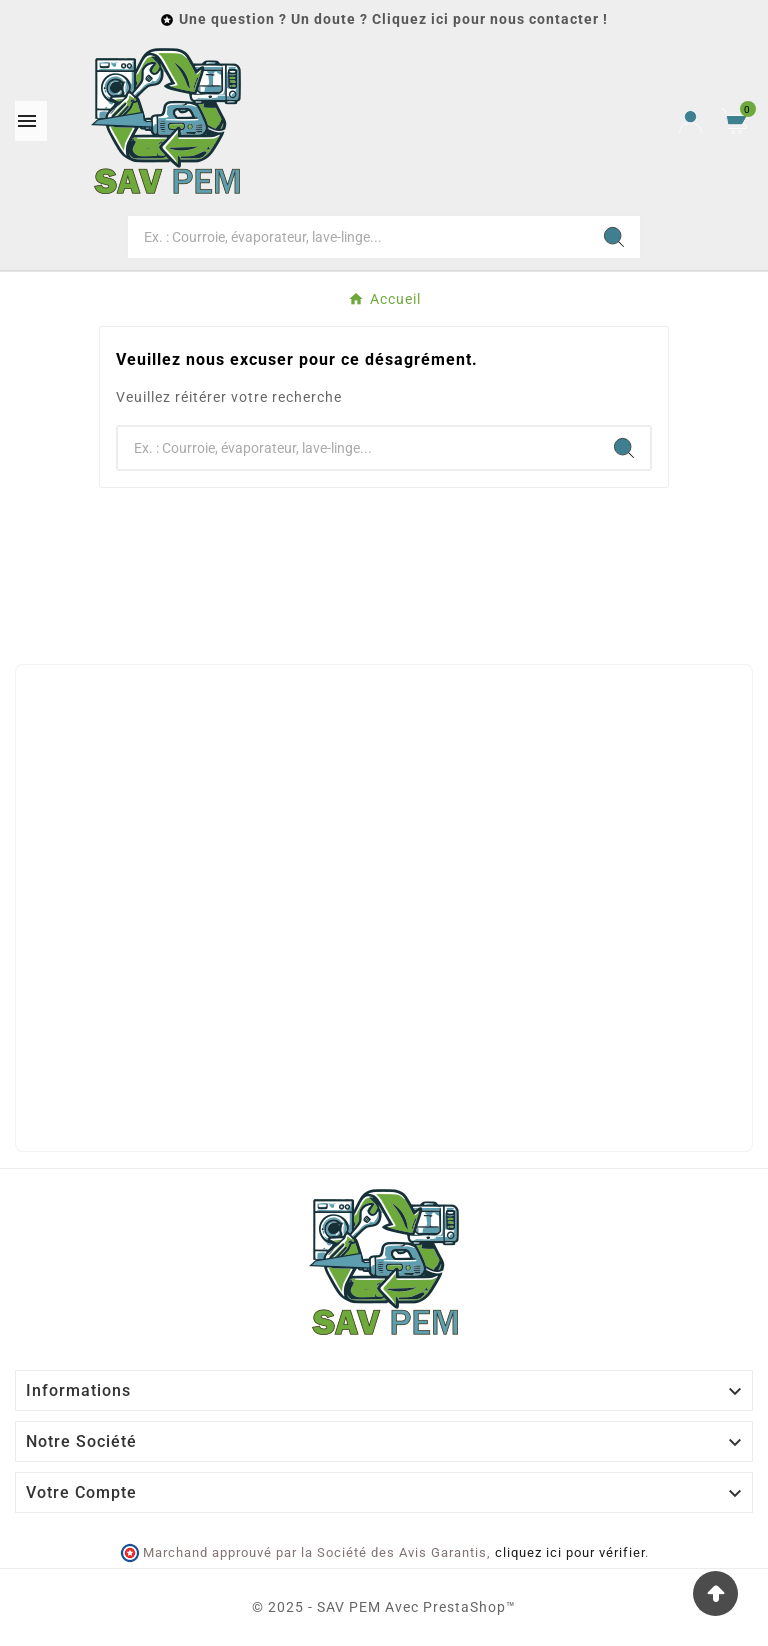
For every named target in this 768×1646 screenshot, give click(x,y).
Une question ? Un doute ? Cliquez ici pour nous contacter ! (393, 19)
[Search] (614, 237)
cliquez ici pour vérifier (570, 1552)
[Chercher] (358, 237)
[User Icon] (690, 121)
